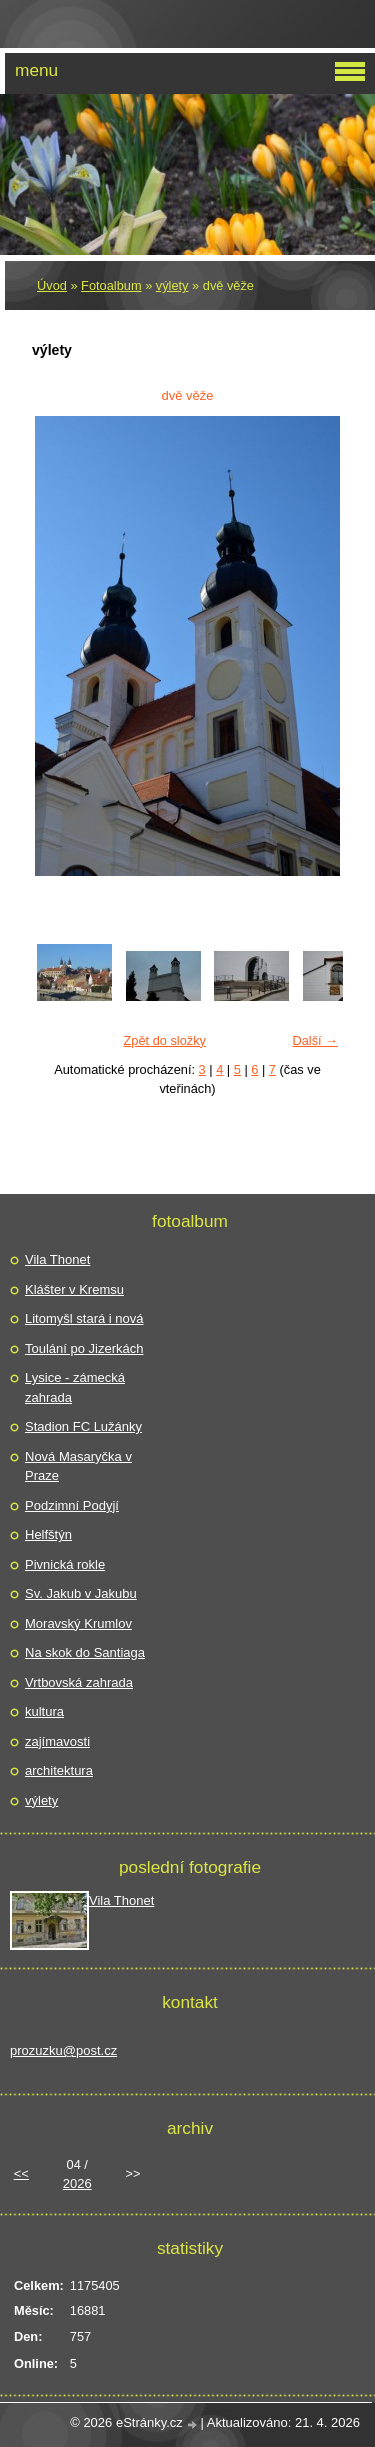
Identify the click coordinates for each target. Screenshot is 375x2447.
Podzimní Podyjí (72, 1505)
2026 (77, 2183)
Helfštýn (48, 1534)
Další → (315, 1040)
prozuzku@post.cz (63, 2050)
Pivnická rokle (65, 1564)
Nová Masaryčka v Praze (78, 1466)
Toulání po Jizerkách (84, 1348)
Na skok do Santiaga (85, 1652)
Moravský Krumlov (78, 1623)
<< (21, 2173)
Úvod (52, 285)
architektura (59, 1770)
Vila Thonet (57, 1259)
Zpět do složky (164, 1040)
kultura (44, 1711)
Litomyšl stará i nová (84, 1318)
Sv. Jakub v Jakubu (81, 1593)
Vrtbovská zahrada (79, 1682)
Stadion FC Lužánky (83, 1426)
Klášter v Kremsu (74, 1289)
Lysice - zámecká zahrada (75, 1387)
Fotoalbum (111, 285)
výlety (172, 285)
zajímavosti (57, 1741)
